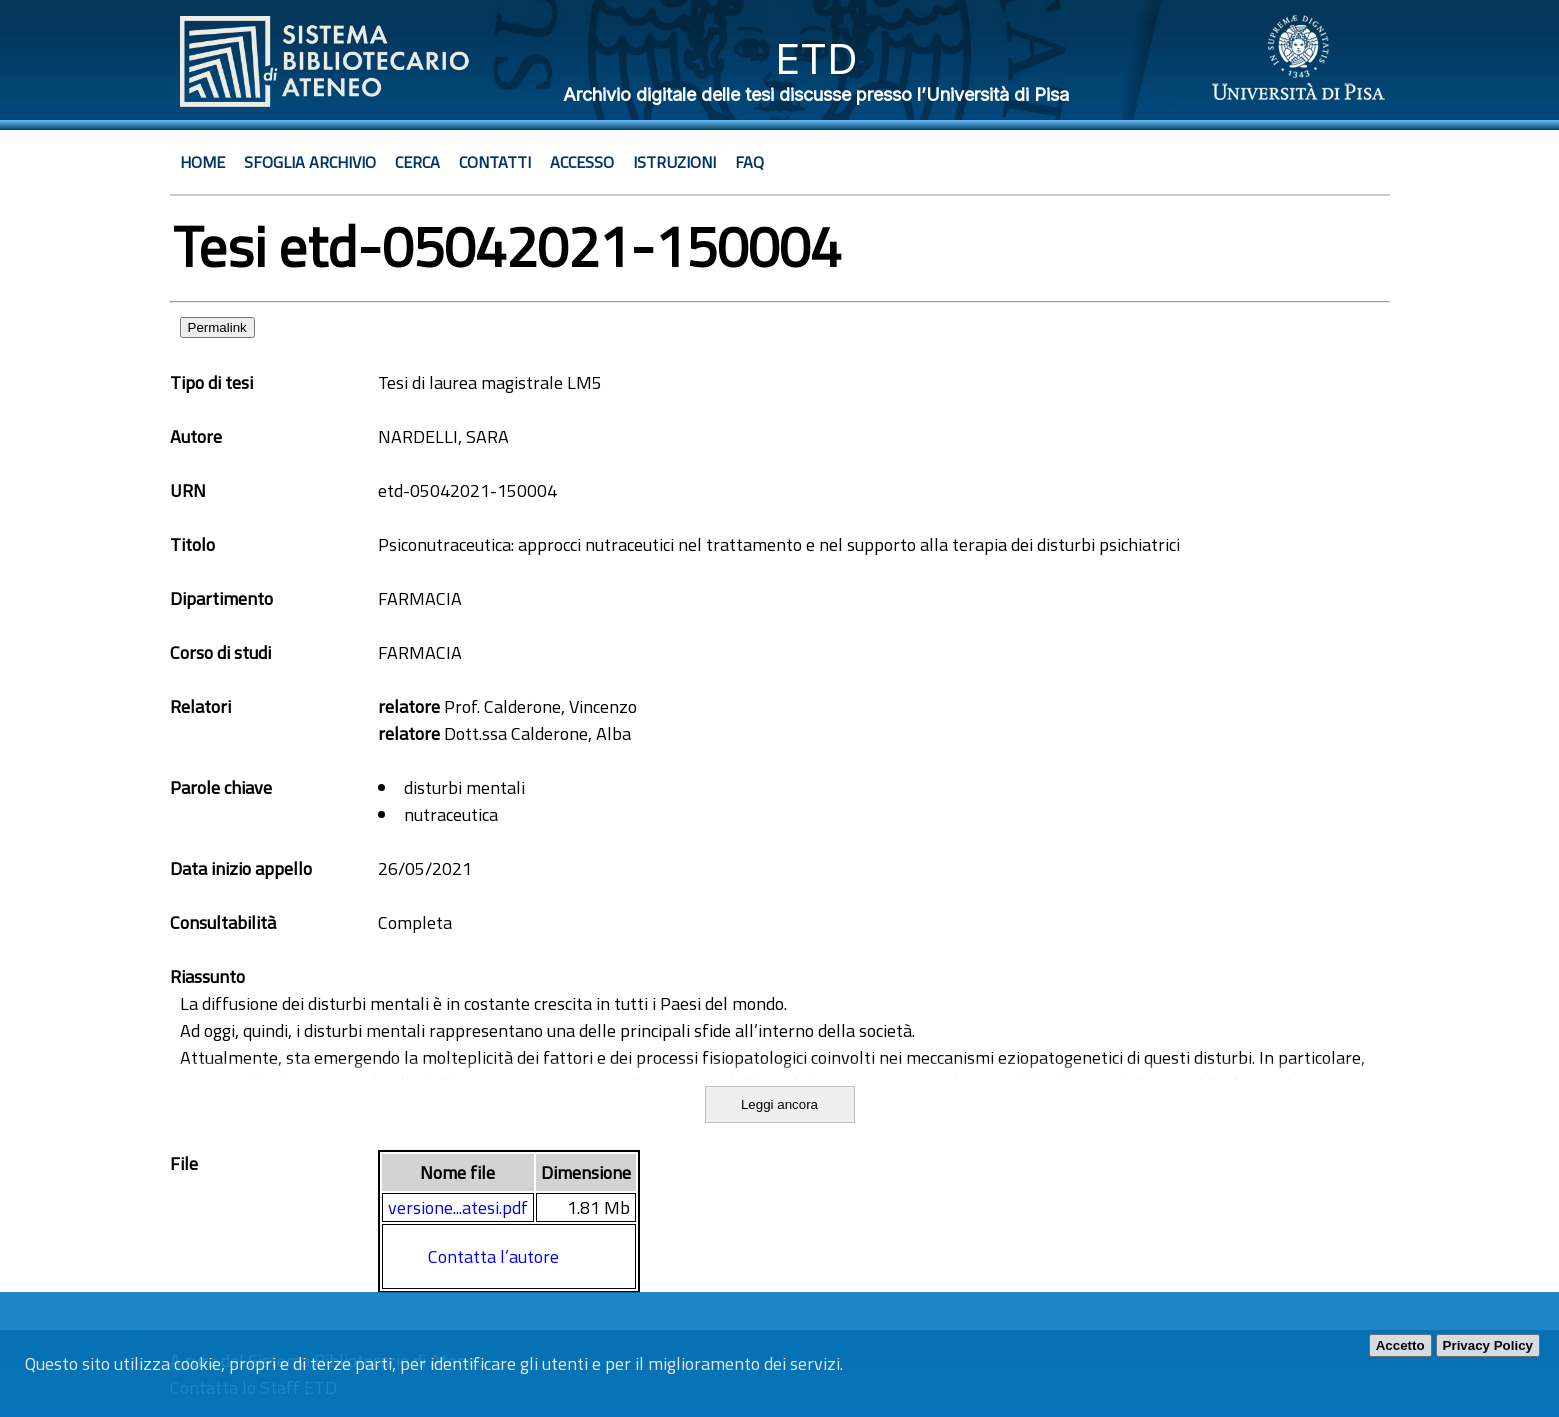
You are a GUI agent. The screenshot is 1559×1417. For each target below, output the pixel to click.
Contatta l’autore (493, 1256)
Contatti (495, 162)
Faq (749, 162)
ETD (816, 58)
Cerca (417, 162)
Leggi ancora (779, 1104)
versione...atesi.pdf (458, 1207)
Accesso (582, 162)
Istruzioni (674, 162)
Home (202, 162)
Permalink (217, 327)
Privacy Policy (1488, 1345)
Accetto (1400, 1345)
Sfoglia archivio (310, 162)
